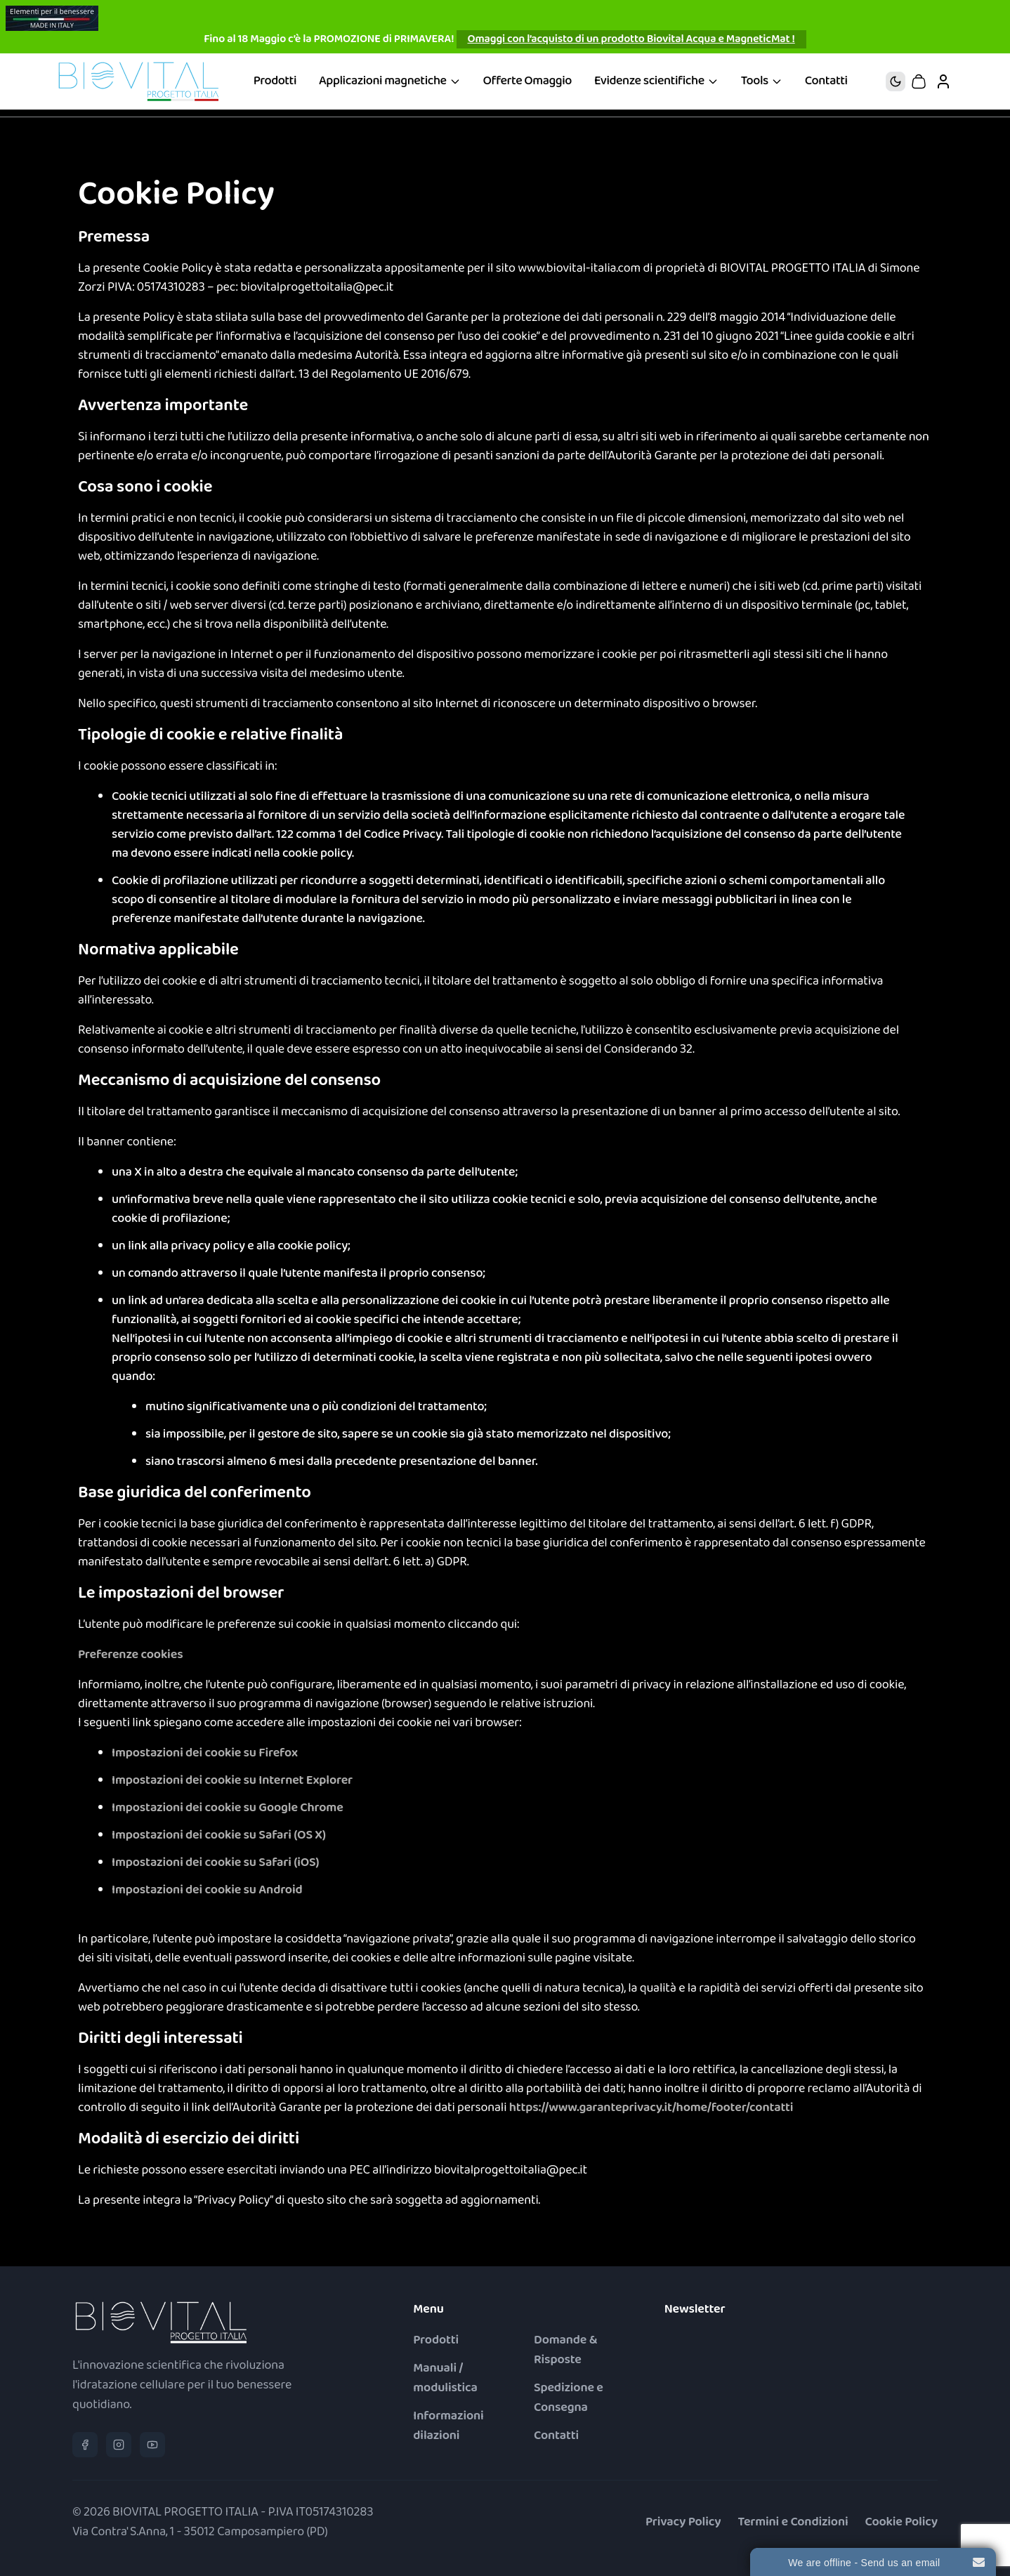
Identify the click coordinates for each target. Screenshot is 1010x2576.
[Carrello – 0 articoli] (918, 81)
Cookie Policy (901, 2522)
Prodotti (275, 81)
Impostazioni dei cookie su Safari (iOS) (215, 1863)
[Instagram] (118, 2444)
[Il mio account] (943, 81)
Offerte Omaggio (527, 81)
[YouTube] (152, 2444)
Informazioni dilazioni (448, 2426)
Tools (761, 81)
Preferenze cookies (130, 1655)
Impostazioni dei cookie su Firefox (205, 1753)
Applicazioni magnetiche (390, 81)
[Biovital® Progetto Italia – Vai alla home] (138, 81)
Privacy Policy (683, 2522)
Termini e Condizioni (793, 2522)
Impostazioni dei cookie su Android (207, 1890)
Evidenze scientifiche (656, 81)
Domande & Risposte (565, 2350)
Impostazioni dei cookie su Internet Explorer (232, 1780)
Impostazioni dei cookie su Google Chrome (227, 1808)
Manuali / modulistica (445, 2378)
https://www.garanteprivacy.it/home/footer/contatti (651, 2108)
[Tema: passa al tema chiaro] (895, 81)
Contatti (826, 81)
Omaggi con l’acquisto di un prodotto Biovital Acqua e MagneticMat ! (631, 39)
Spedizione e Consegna (568, 2398)
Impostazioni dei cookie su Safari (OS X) (219, 1835)
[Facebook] (85, 2444)
